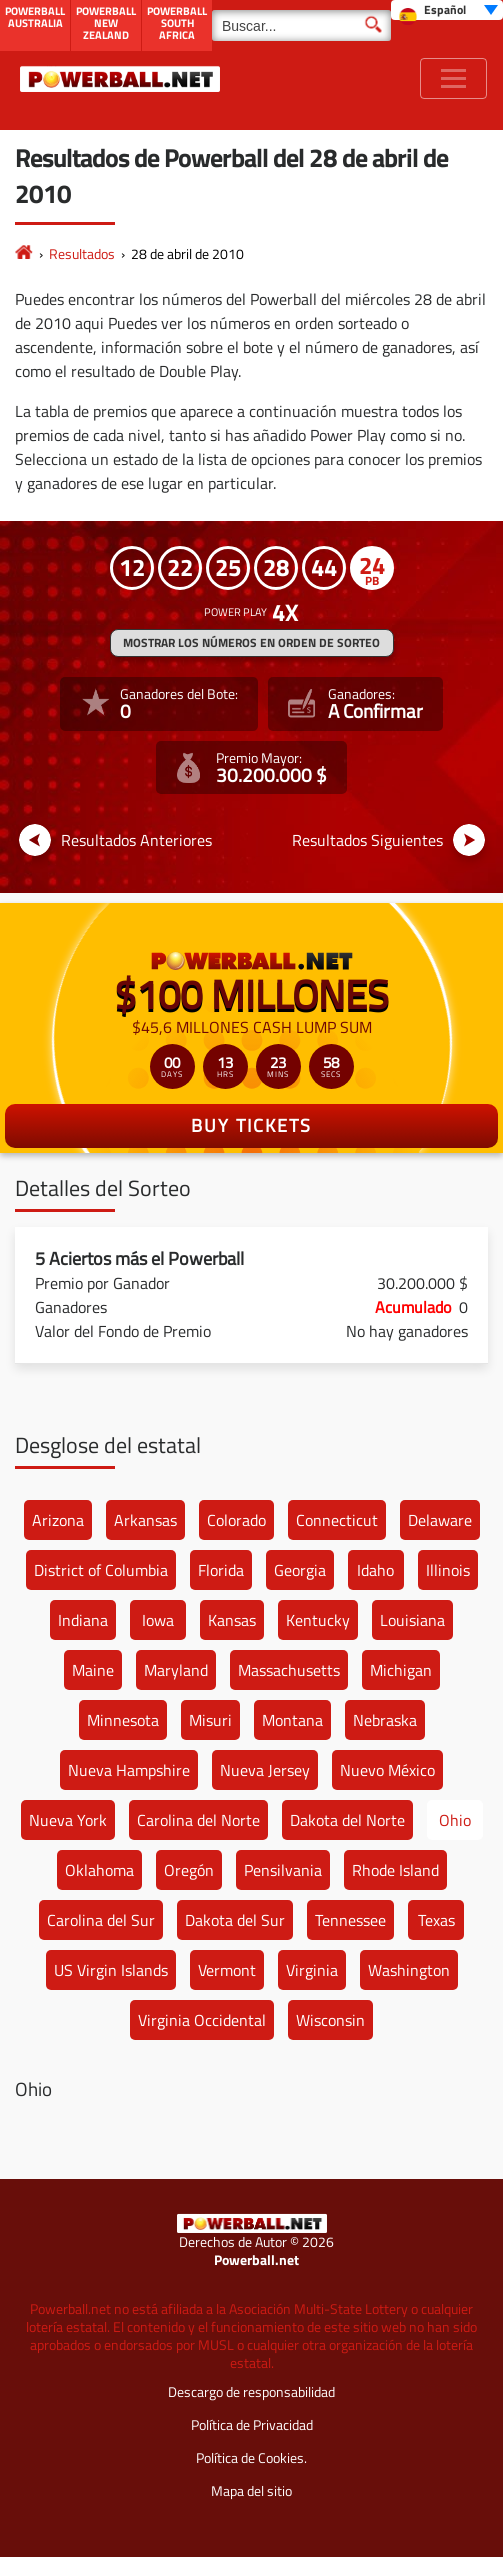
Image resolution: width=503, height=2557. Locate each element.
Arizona (58, 1520)
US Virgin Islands (111, 1970)
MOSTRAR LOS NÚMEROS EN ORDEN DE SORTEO (251, 642)
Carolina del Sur (101, 1920)
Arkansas (145, 1520)
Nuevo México (387, 1770)
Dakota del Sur (235, 1920)
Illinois (448, 1570)
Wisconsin (330, 2020)
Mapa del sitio (251, 2490)
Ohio (455, 1820)
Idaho (375, 1570)
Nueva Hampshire (129, 1770)
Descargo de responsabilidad (251, 2391)
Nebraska (385, 1720)
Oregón (189, 1870)
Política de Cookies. (251, 2457)
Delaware (440, 1520)
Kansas (232, 1620)
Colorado (236, 1520)
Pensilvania (283, 1870)
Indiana (83, 1620)
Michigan (401, 1670)
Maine (93, 1670)
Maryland (176, 1670)
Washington (409, 1970)
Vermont (227, 1970)
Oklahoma (99, 1870)
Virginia (312, 1970)
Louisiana (412, 1620)
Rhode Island (395, 1870)
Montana (292, 1720)
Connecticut (337, 1520)
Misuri (210, 1720)
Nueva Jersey (265, 1770)
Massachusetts (289, 1670)
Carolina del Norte (198, 1820)
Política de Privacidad (252, 2424)
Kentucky (318, 1620)
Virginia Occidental (202, 2020)
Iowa (158, 1620)
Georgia (300, 1570)
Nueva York (68, 1820)
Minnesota (123, 1720)
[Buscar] (301, 25)
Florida (221, 1570)
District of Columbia (101, 1570)
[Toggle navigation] (453, 78)
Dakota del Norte (347, 1820)
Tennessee (350, 1920)
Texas (436, 1920)
